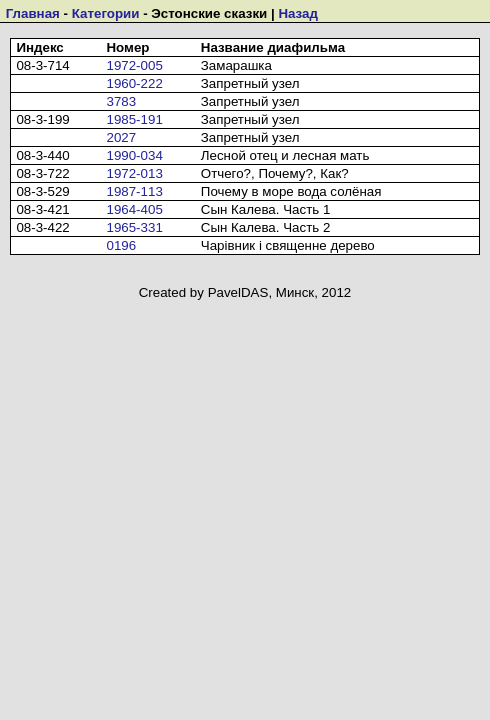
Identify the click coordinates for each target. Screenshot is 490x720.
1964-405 (134, 209)
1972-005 (134, 65)
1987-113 (134, 191)
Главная (33, 13)
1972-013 (134, 173)
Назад (298, 13)
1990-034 (134, 155)
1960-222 (134, 83)
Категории (106, 13)
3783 (121, 101)
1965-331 (134, 227)
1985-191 (134, 119)
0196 (121, 245)
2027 (121, 137)
